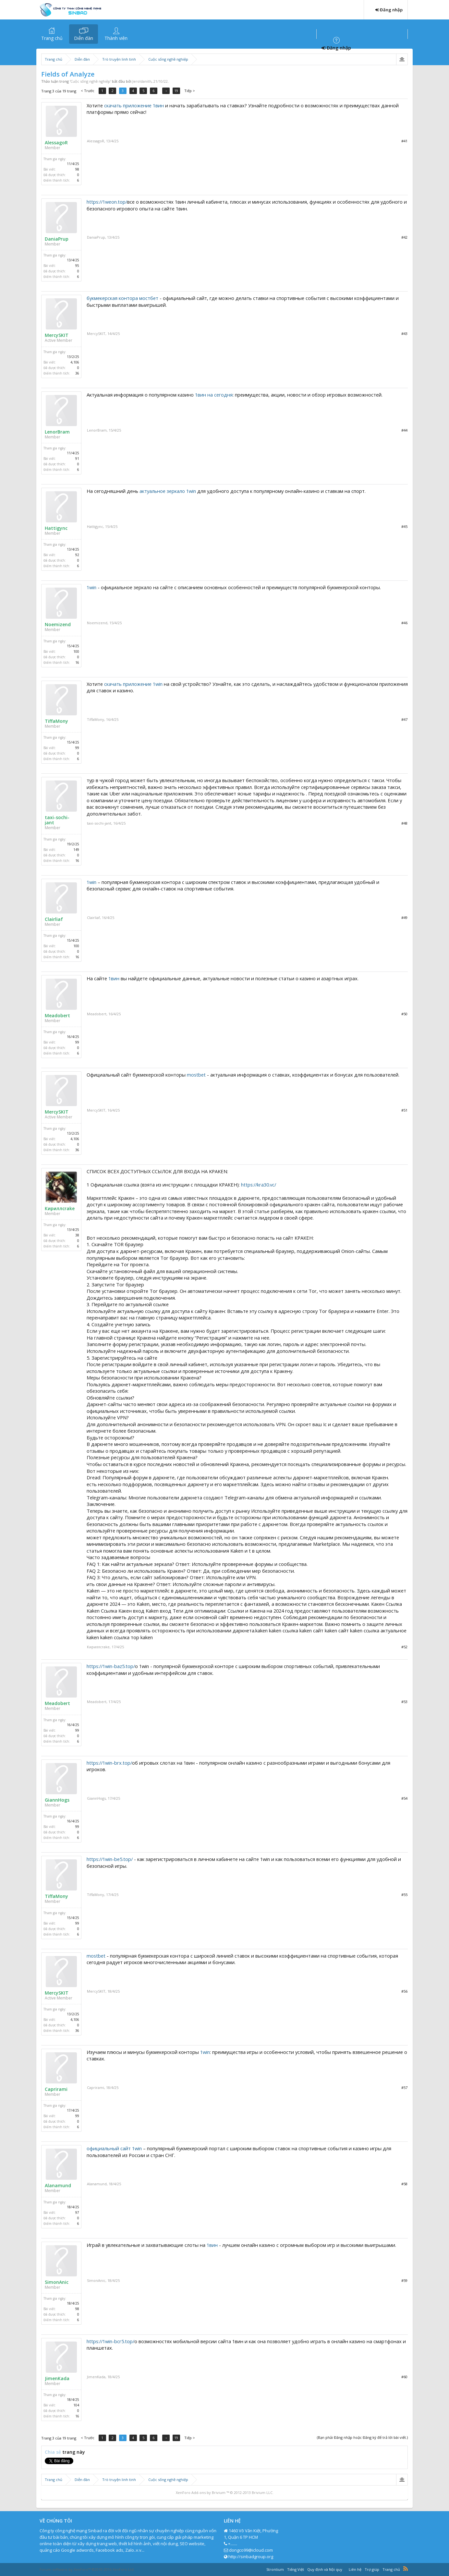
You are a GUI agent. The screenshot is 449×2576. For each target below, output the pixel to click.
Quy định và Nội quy (324, 2569)
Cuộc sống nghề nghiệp (90, 81)
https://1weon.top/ (107, 201)
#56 (404, 1991)
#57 (404, 2087)
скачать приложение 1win (133, 684)
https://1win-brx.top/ (109, 1762)
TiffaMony (56, 721)
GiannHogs (57, 1800)
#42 (404, 237)
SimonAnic (56, 2282)
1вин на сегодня (214, 394)
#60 (404, 2376)
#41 (404, 140)
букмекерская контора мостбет (122, 298)
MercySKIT (56, 335)
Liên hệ (355, 2569)
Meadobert (57, 1015)
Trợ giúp (372, 2569)
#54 (404, 1798)
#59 (404, 2280)
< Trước (87, 90)
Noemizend (58, 624)
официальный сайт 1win (114, 2148)
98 (77, 169)
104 (76, 2405)
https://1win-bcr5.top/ (110, 2341)
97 (77, 2212)
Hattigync (56, 528)
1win (91, 587)
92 (77, 555)
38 (77, 1235)
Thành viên (115, 38)
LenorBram (57, 432)
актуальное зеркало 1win (168, 491)
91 (77, 458)
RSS (405, 2568)
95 (77, 265)
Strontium (275, 2569)
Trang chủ (52, 38)
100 (76, 651)
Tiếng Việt (295, 2569)
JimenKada (57, 2378)
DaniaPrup (56, 239)
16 (77, 662)
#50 (404, 1013)
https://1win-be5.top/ (110, 1859)
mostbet (196, 1074)
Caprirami (56, 2089)
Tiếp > (191, 90)
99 (77, 747)
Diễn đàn (83, 38)
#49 (404, 917)
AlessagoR (56, 142)
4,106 (74, 362)
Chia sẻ (53, 2452)
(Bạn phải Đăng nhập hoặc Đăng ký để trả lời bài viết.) (362, 2437)
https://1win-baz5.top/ (111, 1666)
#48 (404, 823)
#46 (404, 622)
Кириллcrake (60, 1208)
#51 (404, 1110)
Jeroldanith (142, 81)
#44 (404, 430)
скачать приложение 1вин (134, 105)
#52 (404, 1646)
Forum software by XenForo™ (87, 2569)
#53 (404, 1701)
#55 (404, 1894)
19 (178, 90)
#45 (404, 526)
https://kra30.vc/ (258, 1184)
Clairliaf (54, 919)
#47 (404, 719)
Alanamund (58, 2185)
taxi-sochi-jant (57, 820)
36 (77, 373)
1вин (113, 978)
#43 (404, 333)
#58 (404, 2183)
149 (76, 849)
